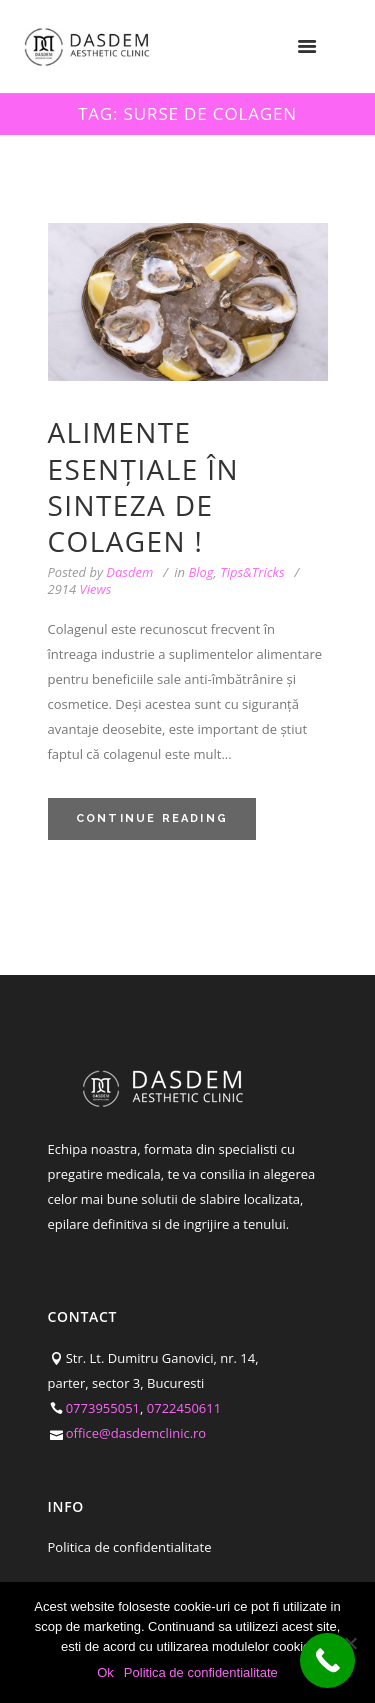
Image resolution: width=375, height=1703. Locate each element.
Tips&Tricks (252, 572)
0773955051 (103, 1408)
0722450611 (184, 1408)
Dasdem (129, 572)
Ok (105, 1672)
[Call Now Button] (327, 1660)
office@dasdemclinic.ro (136, 1433)
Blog (200, 572)
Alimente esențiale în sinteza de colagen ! (143, 486)
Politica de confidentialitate (130, 1547)
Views (80, 589)
